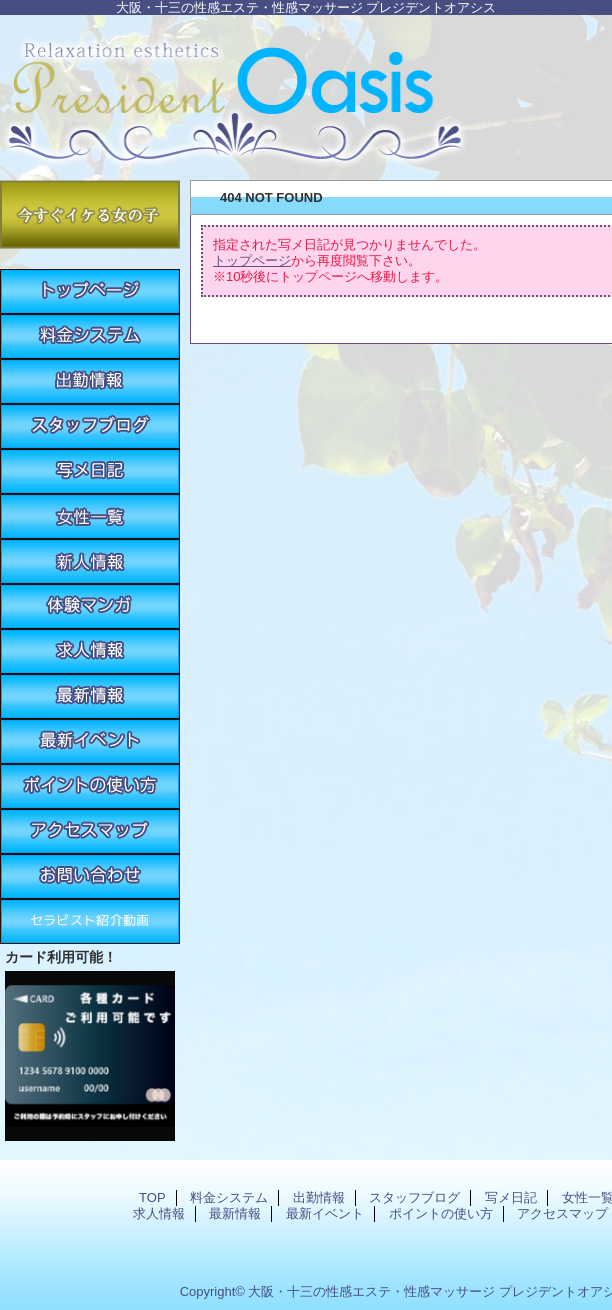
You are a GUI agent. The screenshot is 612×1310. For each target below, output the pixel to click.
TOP (90, 291)
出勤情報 (90, 381)
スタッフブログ (90, 426)
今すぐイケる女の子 (90, 214)
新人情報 (90, 561)
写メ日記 (90, 471)
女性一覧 (90, 516)
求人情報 (90, 651)
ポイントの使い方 (90, 786)
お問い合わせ (90, 876)
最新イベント (90, 741)
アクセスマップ (90, 831)
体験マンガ (90, 606)
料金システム (90, 336)
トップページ (252, 260)
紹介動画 (90, 921)
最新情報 (90, 696)
